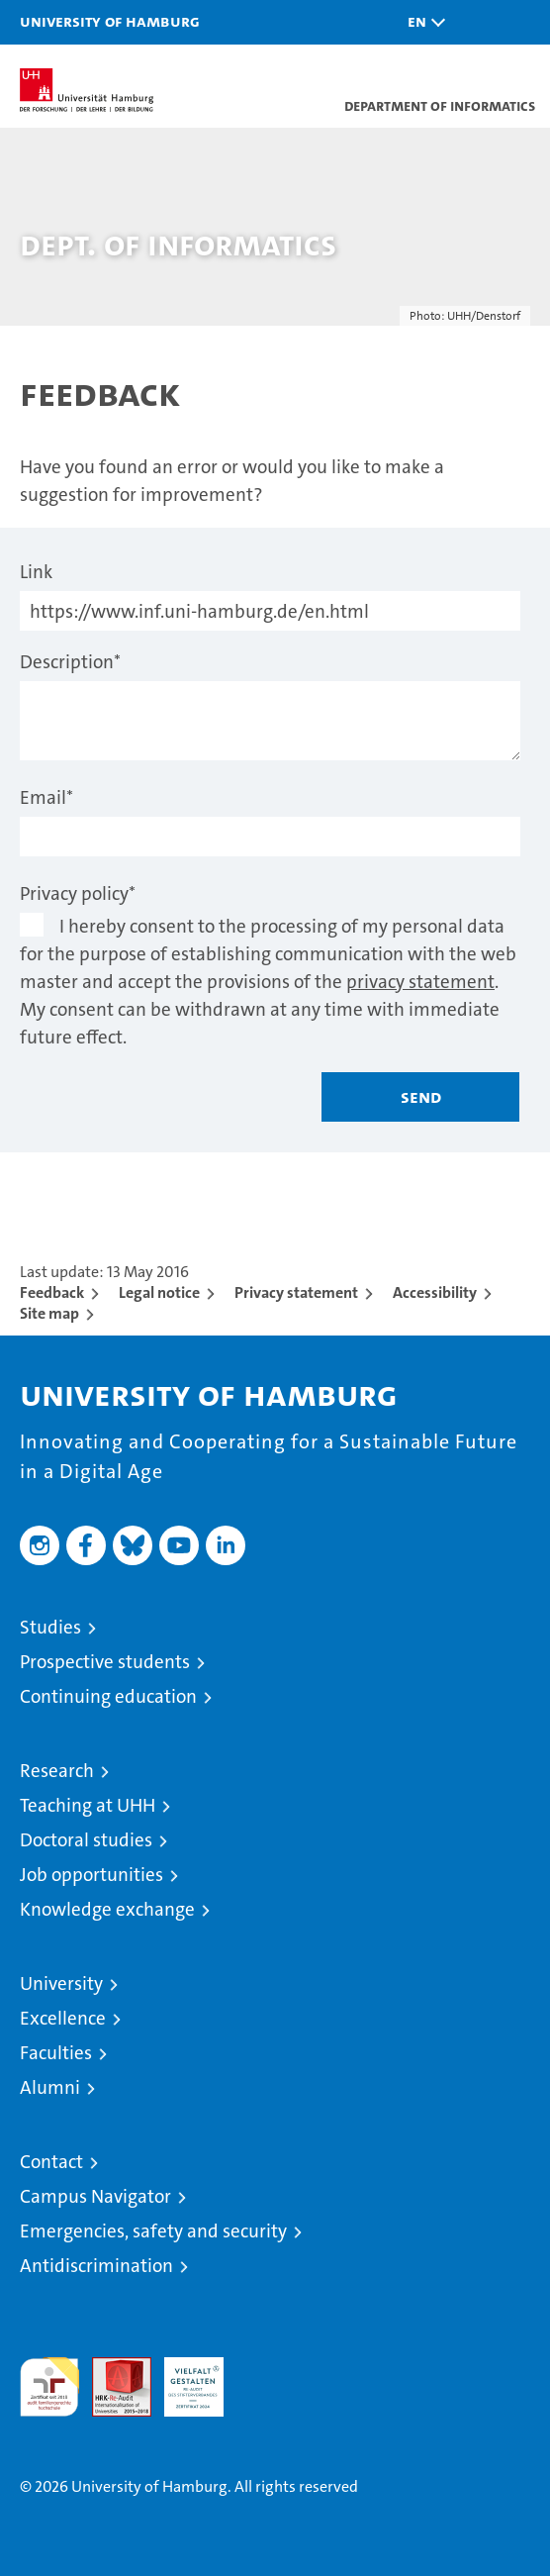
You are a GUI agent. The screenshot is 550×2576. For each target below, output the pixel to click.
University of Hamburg (110, 21)
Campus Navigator (95, 2196)
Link (36, 571)
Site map (49, 1313)
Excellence (63, 2018)
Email (46, 797)
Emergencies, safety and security (153, 2231)
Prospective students (105, 1661)
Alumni (50, 2087)
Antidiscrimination (96, 2265)
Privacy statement (296, 1292)
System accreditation (266, 2378)
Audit (111, 2367)
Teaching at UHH (87, 1805)
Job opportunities (91, 1874)
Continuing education (108, 1696)
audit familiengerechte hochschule (49, 2387)
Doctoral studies (86, 1840)
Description (70, 661)
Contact (51, 2161)
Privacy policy (78, 893)
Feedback (52, 1292)
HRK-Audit (183, 2378)
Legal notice (159, 1292)
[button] (421, 22)
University (61, 1983)
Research (57, 1770)
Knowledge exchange (107, 1909)
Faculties (56, 2052)
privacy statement (420, 981)
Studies (50, 1627)
